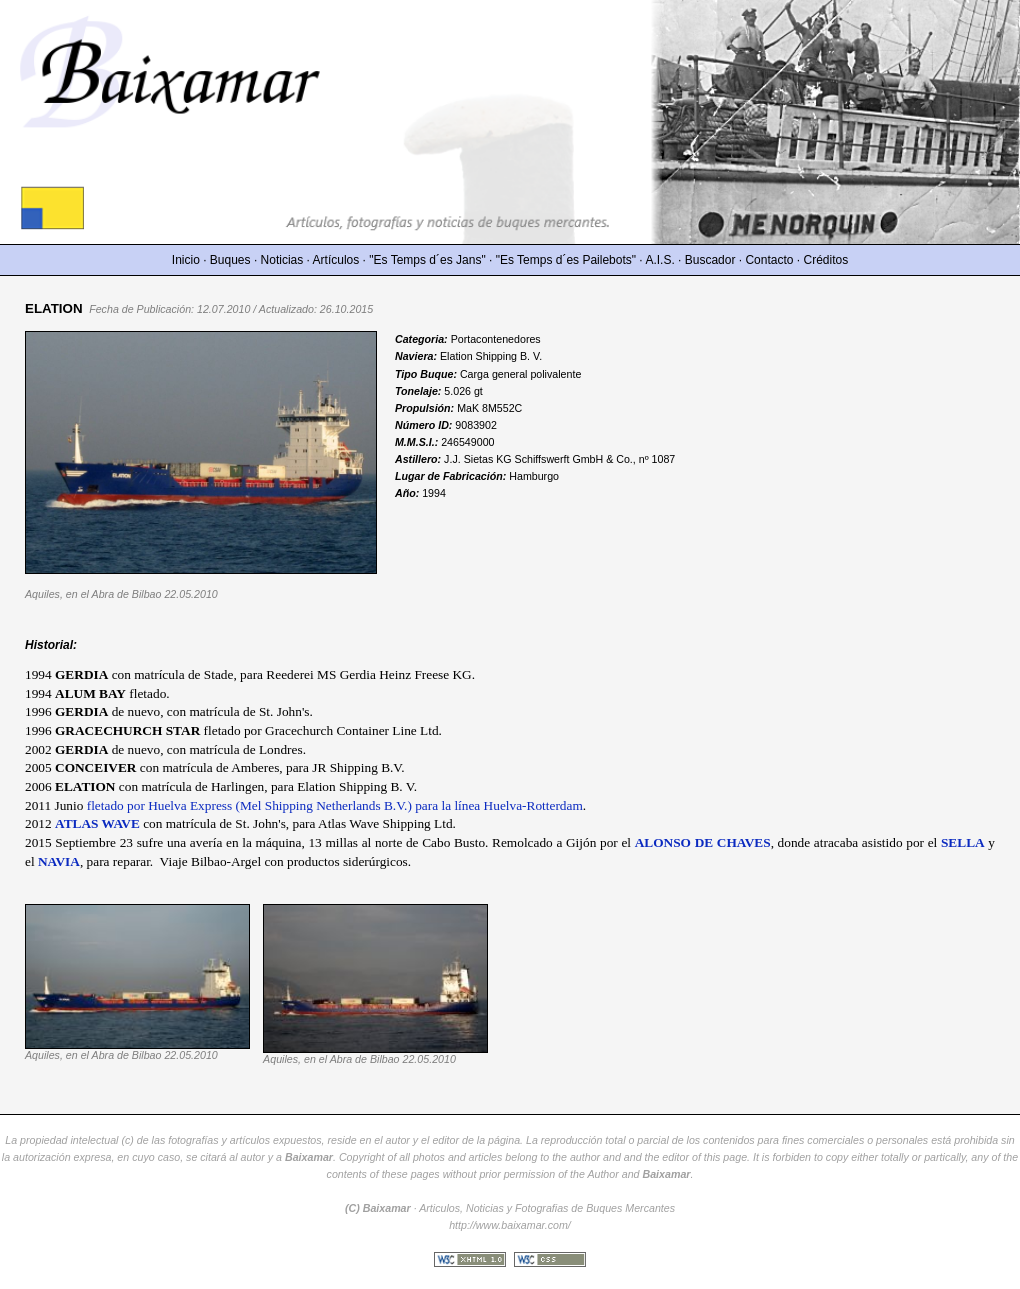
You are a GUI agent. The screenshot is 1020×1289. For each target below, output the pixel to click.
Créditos (826, 260)
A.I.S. (659, 260)
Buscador (710, 260)
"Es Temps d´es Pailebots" (566, 260)
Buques (230, 260)
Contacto (769, 260)
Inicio (186, 260)
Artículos (336, 260)
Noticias (282, 260)
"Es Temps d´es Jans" (427, 260)
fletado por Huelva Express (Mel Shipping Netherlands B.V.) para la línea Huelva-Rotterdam (335, 805)
